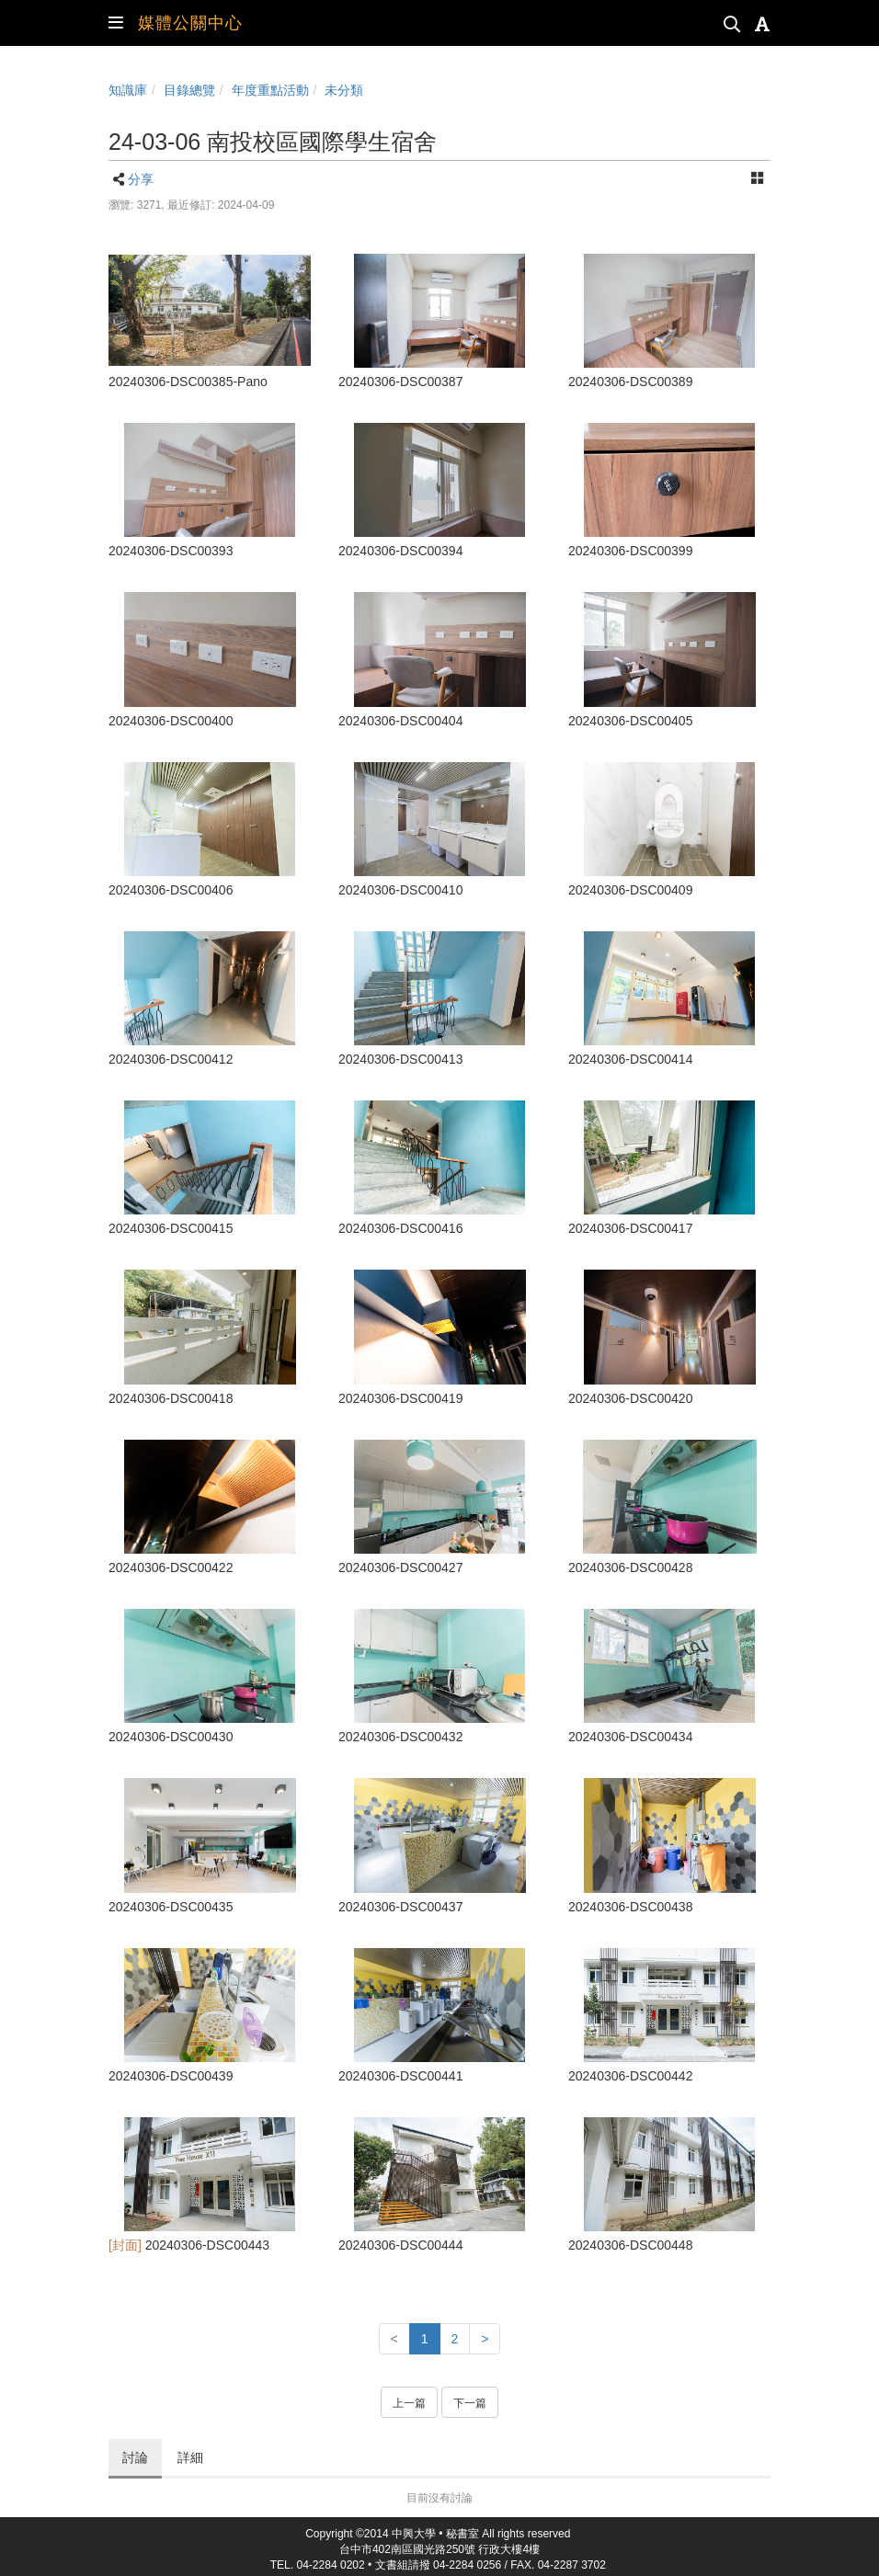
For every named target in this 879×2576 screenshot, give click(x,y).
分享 (141, 179)
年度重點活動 (270, 90)
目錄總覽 (189, 90)
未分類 (344, 90)
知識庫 (127, 90)
